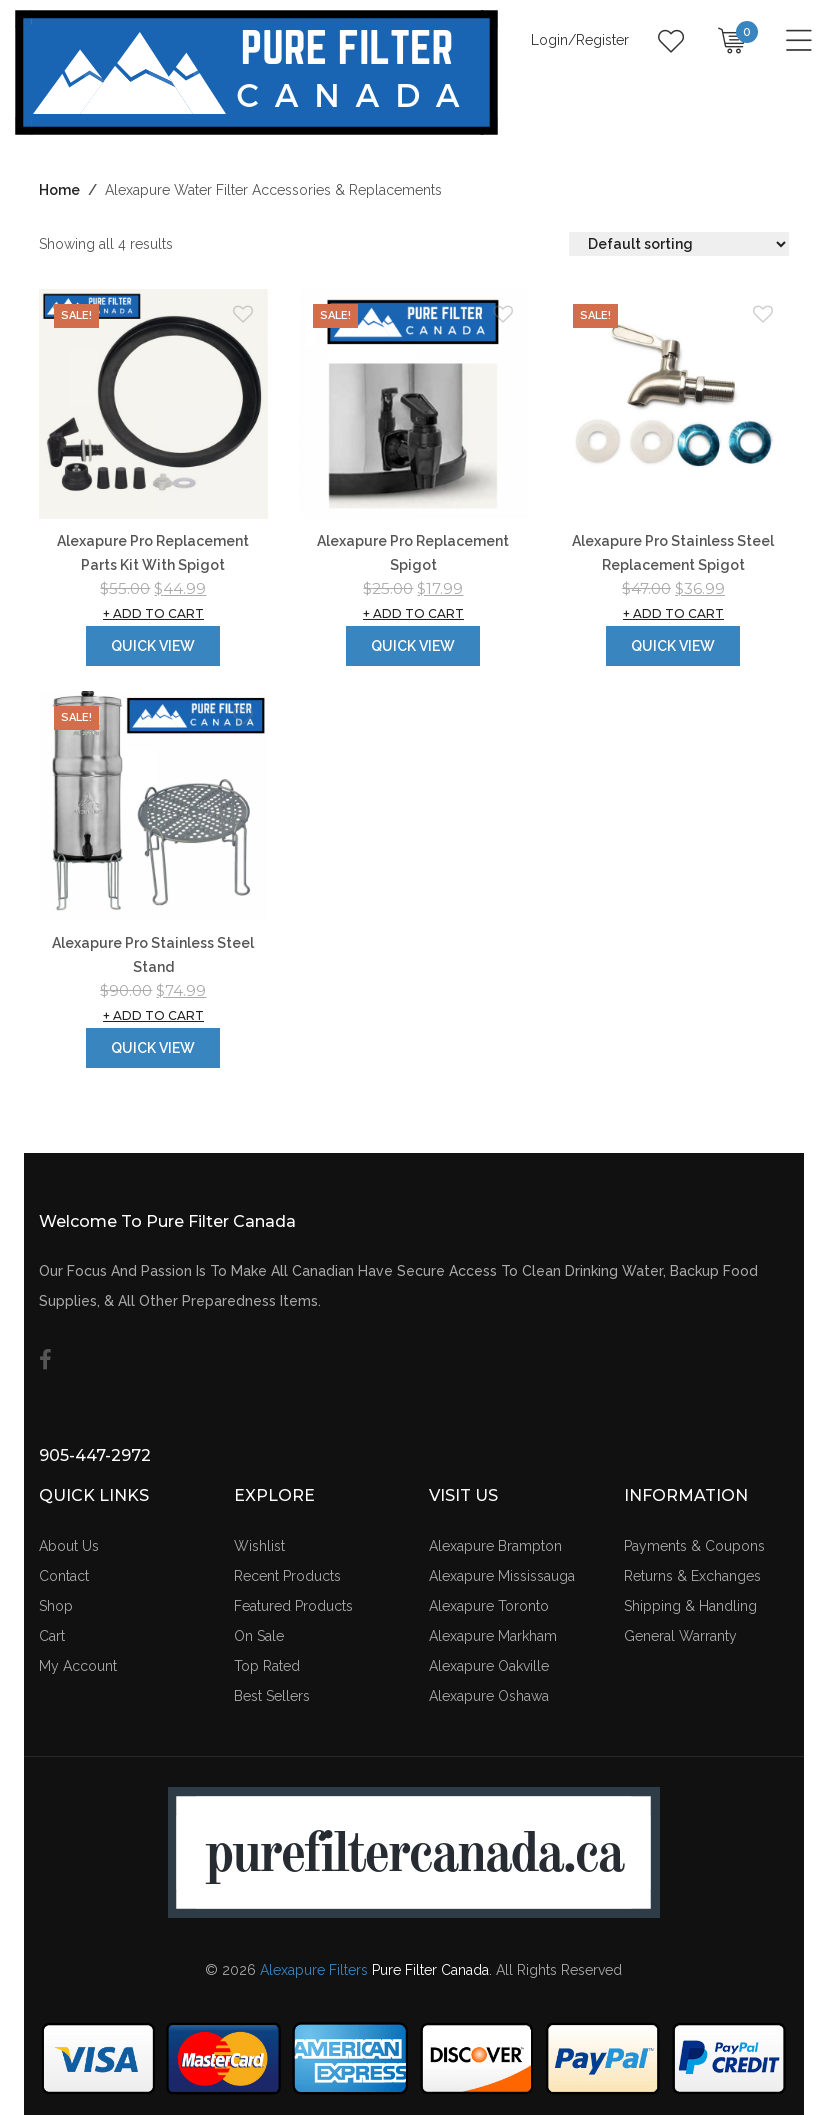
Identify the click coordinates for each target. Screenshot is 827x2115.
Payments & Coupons (694, 1546)
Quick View (153, 646)
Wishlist (259, 1546)
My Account (78, 1666)
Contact (64, 1576)
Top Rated (267, 1666)
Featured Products (293, 1606)
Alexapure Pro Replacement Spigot (413, 553)
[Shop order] (679, 244)
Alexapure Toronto (489, 1606)
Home (59, 190)
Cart (52, 1636)
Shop (56, 1606)
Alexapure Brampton (495, 1546)
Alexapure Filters (314, 1970)
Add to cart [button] (153, 613)
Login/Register (580, 40)
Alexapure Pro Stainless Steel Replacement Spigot (673, 553)
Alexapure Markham (493, 1636)
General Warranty (680, 1636)
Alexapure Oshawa (489, 1696)
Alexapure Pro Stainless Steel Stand (153, 955)
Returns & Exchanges (692, 1576)
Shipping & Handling (690, 1606)
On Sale (259, 1636)
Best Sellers (272, 1696)
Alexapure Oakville (489, 1666)
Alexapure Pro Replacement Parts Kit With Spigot (153, 553)
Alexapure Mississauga (502, 1576)
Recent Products (287, 1576)
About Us (69, 1546)
